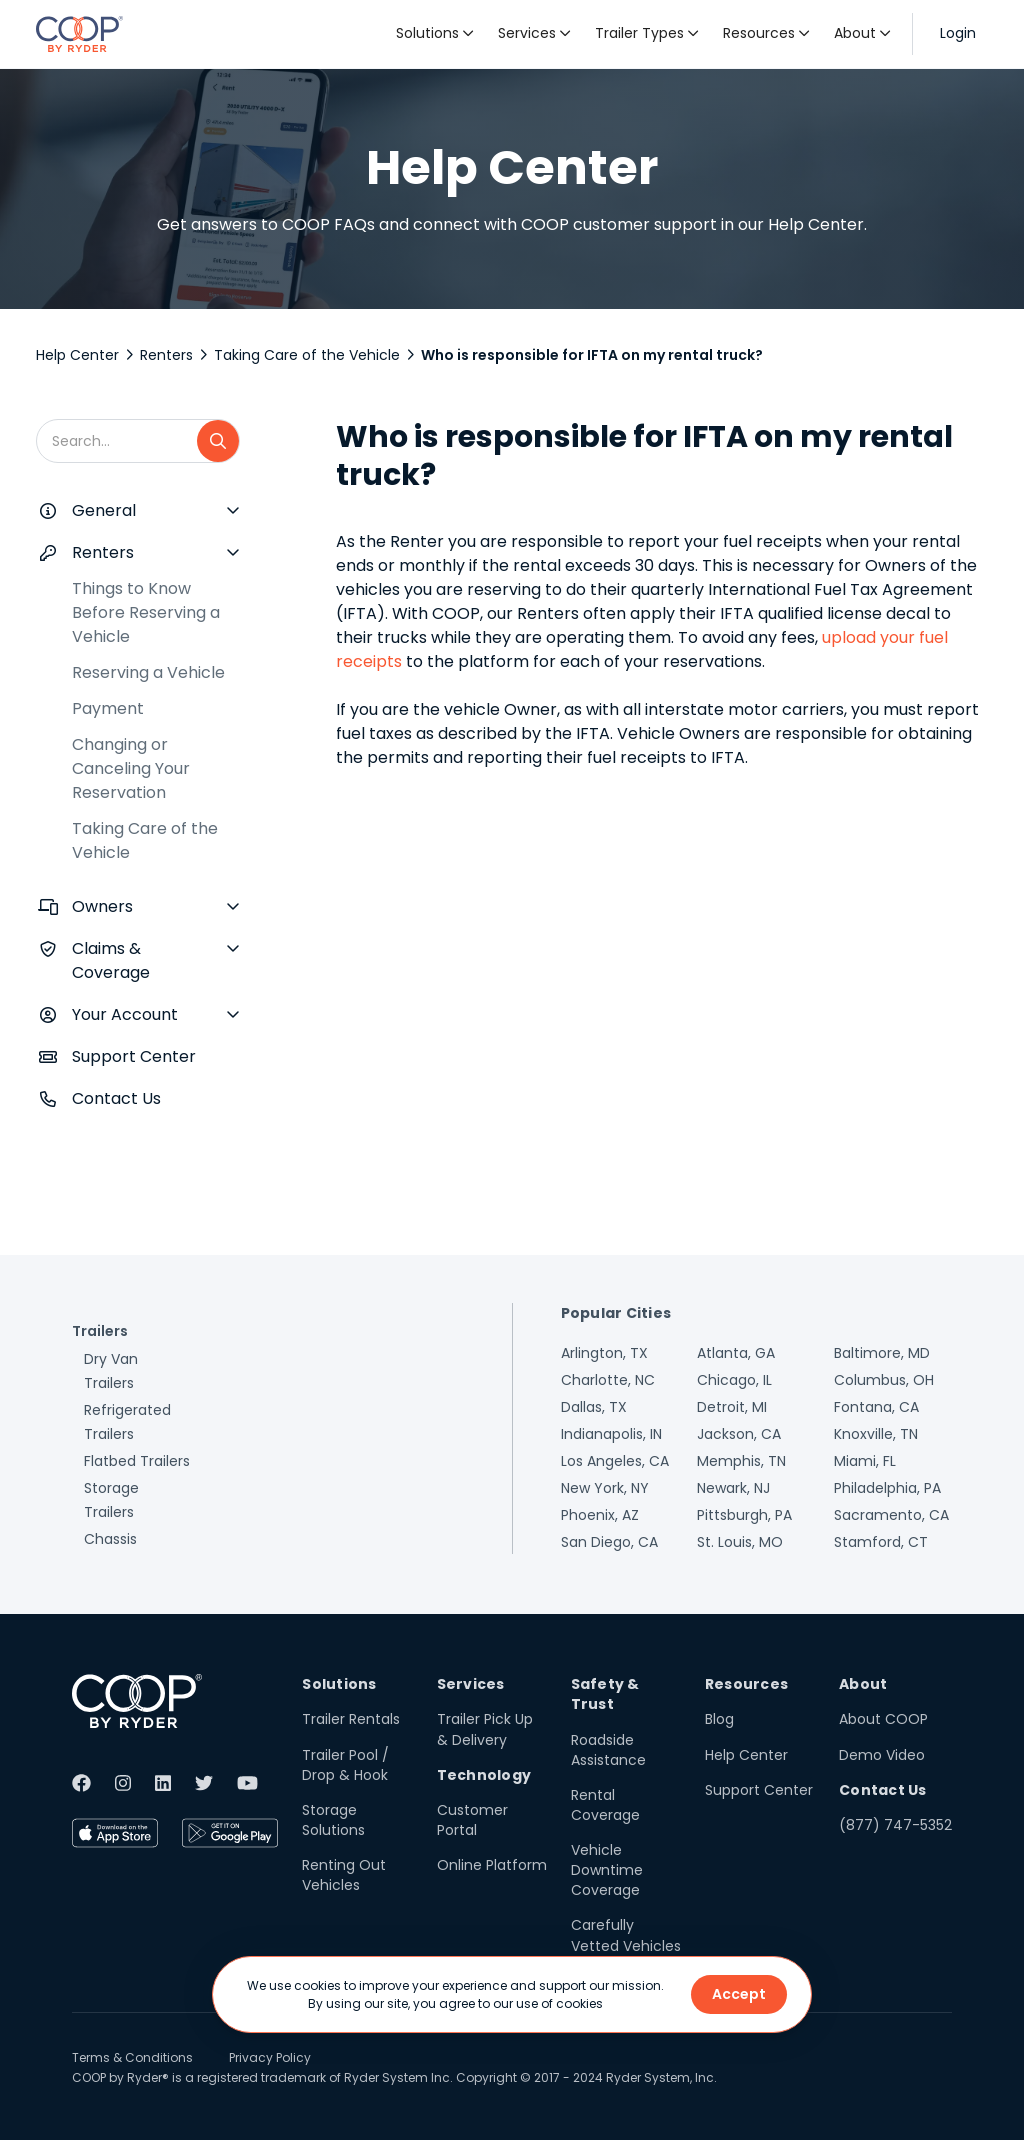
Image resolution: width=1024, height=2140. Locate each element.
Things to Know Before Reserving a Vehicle (146, 612)
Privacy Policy (270, 2057)
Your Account (125, 1014)
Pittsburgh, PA (744, 1515)
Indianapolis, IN (611, 1434)
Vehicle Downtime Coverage (607, 1870)
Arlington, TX (604, 1353)
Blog (719, 1719)
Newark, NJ (733, 1488)
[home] (79, 34)
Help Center (77, 355)
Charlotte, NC (608, 1380)
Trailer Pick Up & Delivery (485, 1729)
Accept (739, 1994)
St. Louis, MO (740, 1542)
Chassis (110, 1539)
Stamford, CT (881, 1542)
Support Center (134, 1056)
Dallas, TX (594, 1407)
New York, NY (605, 1488)
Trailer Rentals (351, 1719)
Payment (108, 708)
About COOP (883, 1719)
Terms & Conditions (132, 2057)
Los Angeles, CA (615, 1461)
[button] (435, 34)
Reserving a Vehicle (148, 672)
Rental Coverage (605, 1805)
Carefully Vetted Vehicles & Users (626, 1945)
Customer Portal (472, 1820)
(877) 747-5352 (895, 1825)
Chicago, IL (734, 1380)
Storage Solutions (333, 1820)
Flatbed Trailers (137, 1461)
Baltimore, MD (882, 1353)
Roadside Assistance (608, 1750)
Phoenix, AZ (600, 1515)
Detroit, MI (732, 1407)
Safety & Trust (605, 1694)
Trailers (100, 1331)
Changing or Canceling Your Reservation (131, 768)
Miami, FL (865, 1461)
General (104, 510)
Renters (166, 355)
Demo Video (882, 1755)
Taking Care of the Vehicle (307, 355)
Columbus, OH (884, 1380)
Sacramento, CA (891, 1515)
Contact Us (116, 1098)
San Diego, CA (609, 1542)
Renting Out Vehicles (344, 1875)
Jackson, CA (739, 1434)
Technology (484, 1775)
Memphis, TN (741, 1461)
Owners (102, 906)
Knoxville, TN (876, 1434)
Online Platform (492, 1865)
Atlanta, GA (736, 1353)
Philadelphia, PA (887, 1488)
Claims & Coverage (111, 960)
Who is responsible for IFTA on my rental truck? (592, 355)
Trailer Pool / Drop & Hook (345, 1765)
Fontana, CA (876, 1407)
